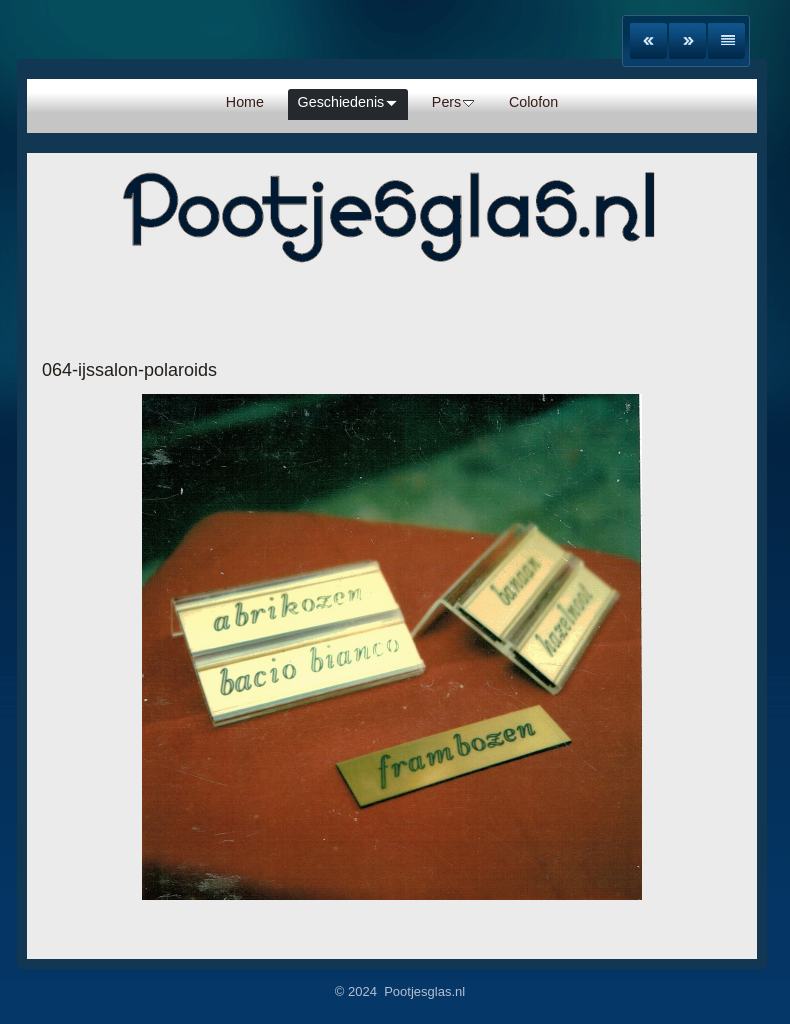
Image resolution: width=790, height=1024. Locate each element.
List (726, 41)
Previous (648, 41)
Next (687, 41)
